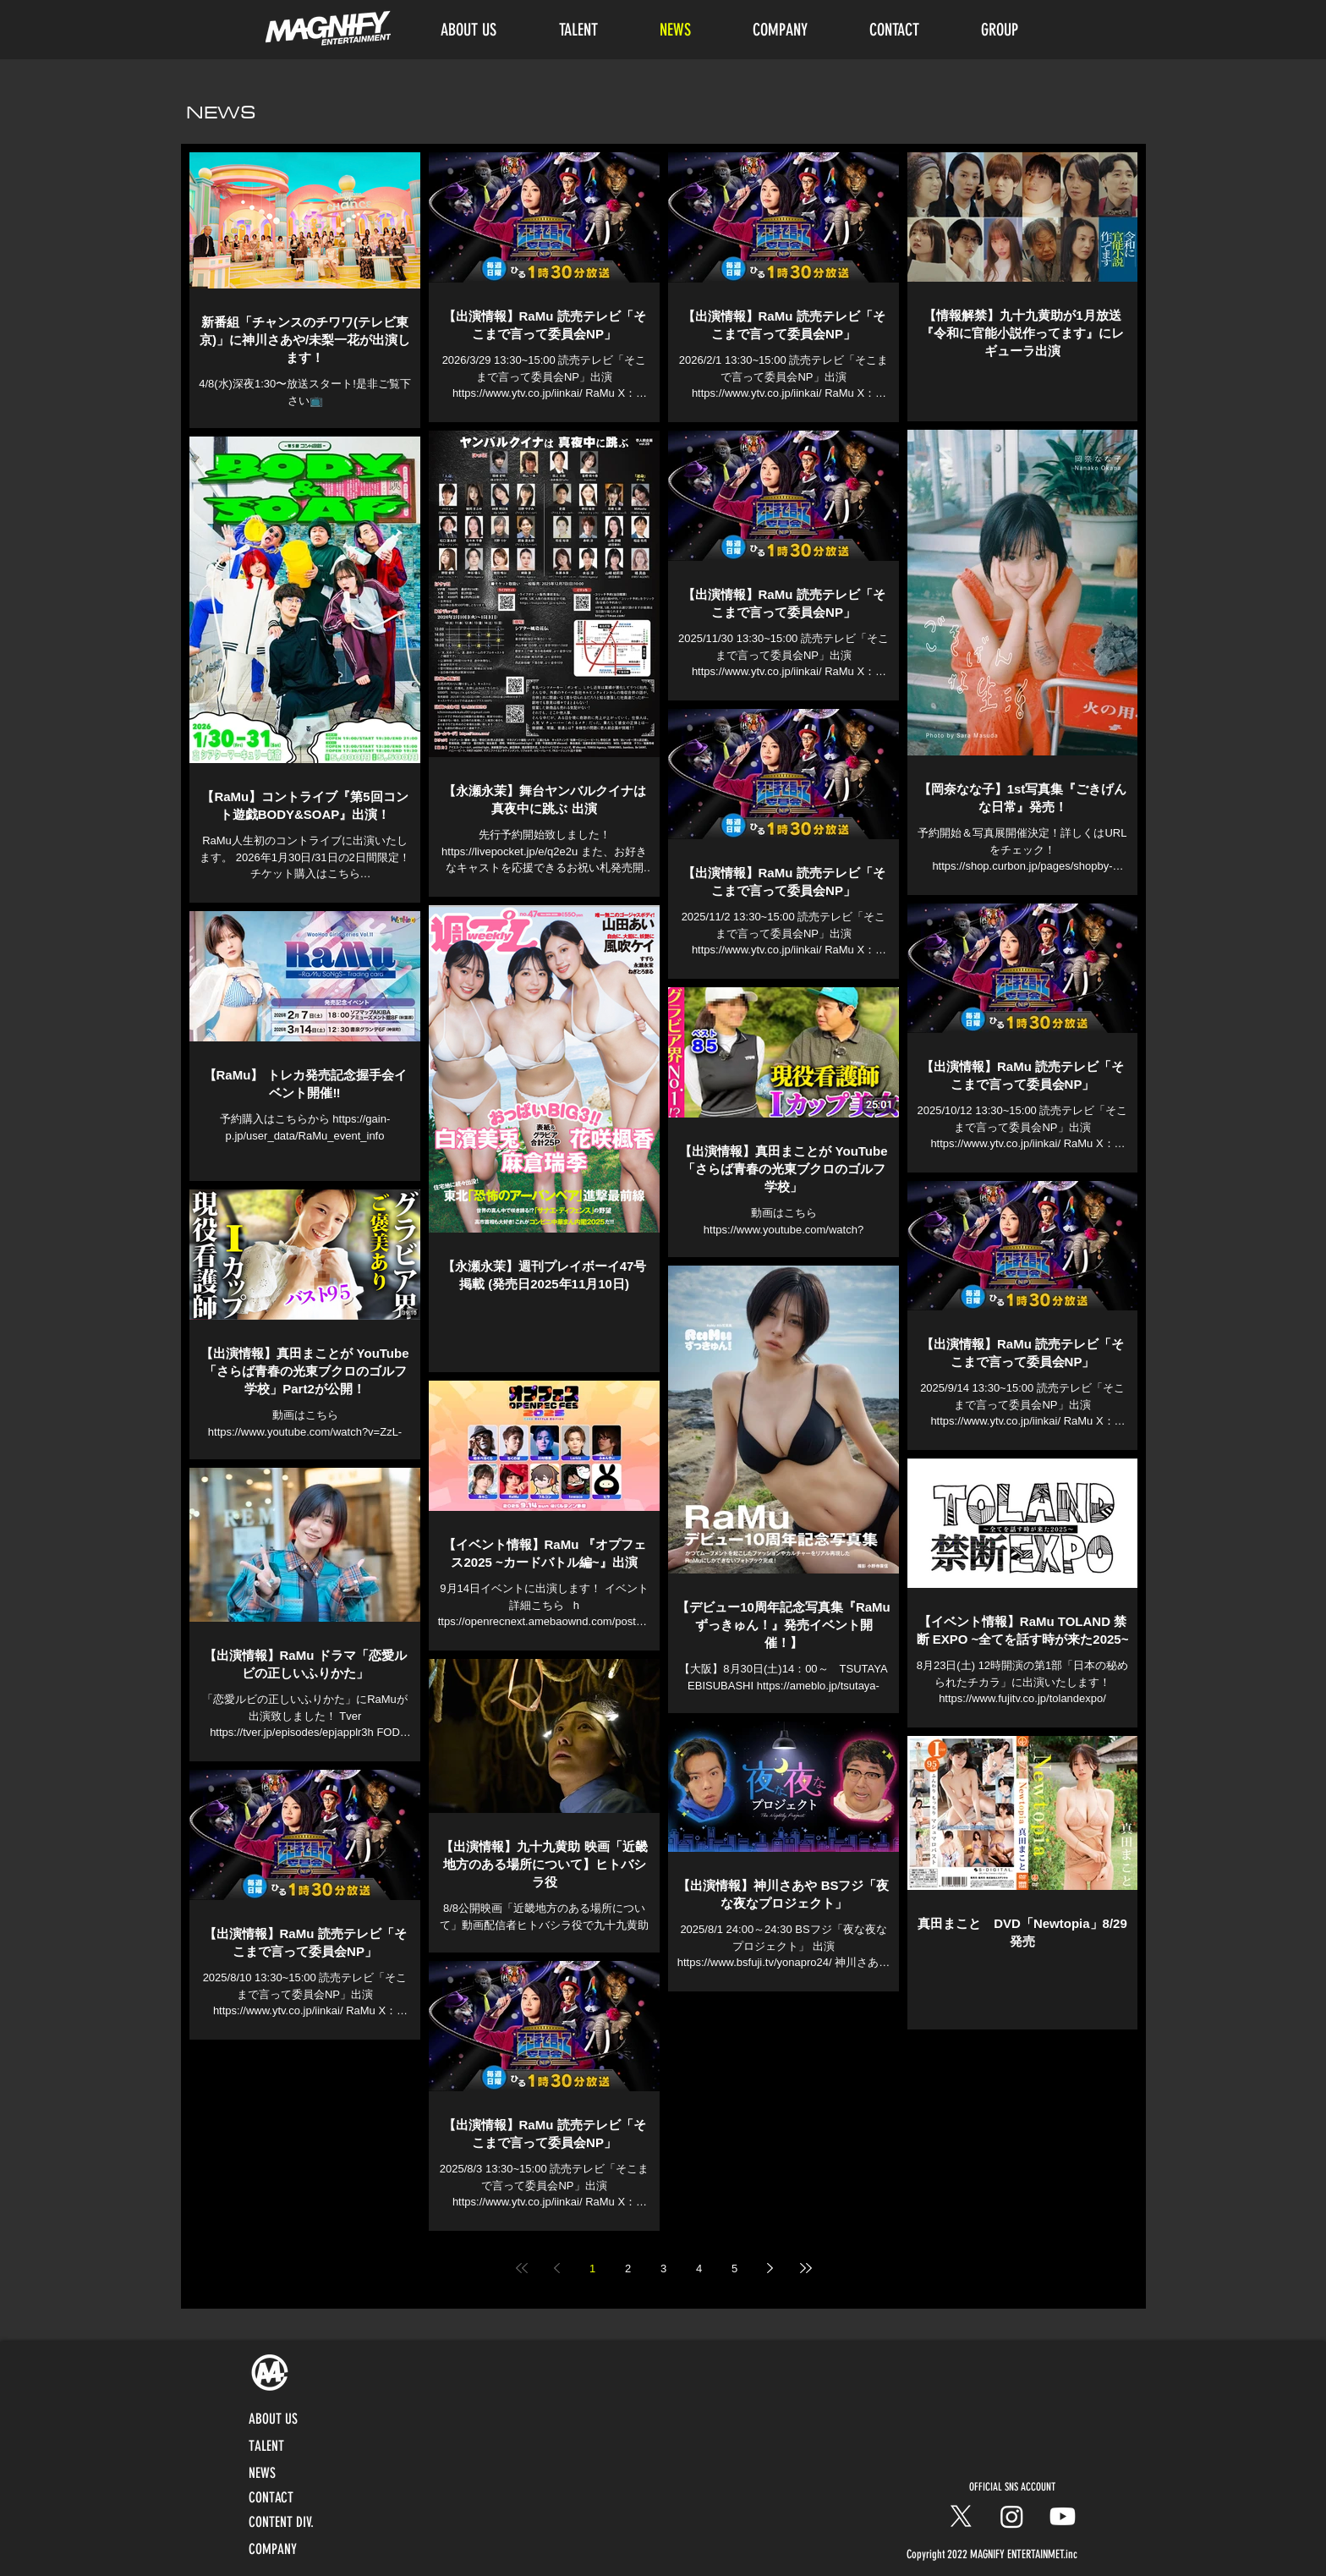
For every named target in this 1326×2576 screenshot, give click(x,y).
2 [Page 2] (628, 2268)
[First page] (522, 2268)
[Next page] (770, 2268)
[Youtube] (1062, 2516)
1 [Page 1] (592, 2268)
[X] (961, 2516)
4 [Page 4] (699, 2268)
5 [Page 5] (734, 2268)
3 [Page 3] (663, 2268)
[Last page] (806, 2268)
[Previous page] (557, 2268)
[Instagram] (1012, 2516)
